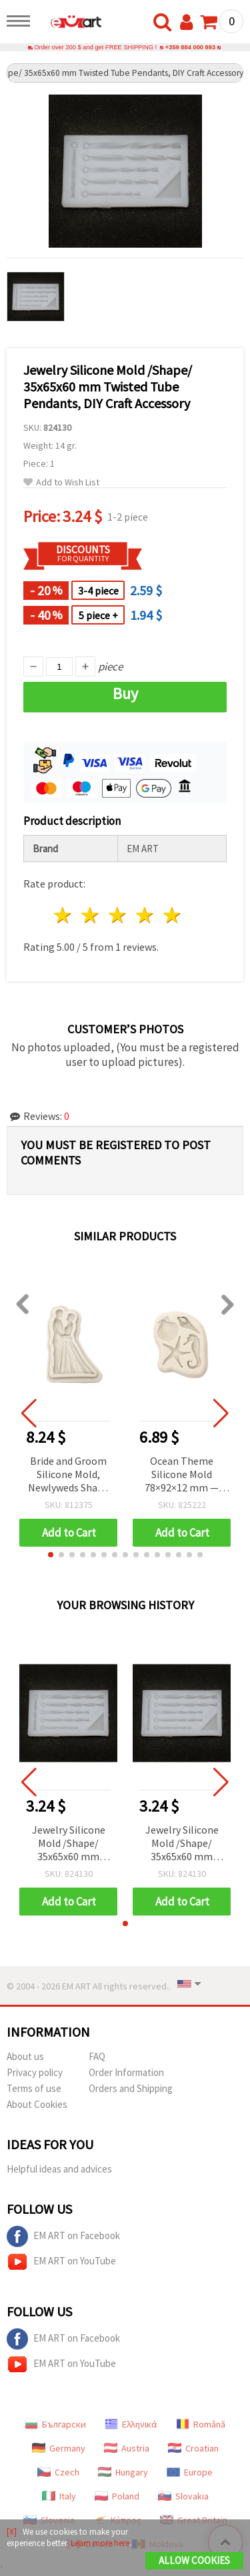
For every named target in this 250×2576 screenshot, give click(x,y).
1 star (63, 915)
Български (55, 2424)
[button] (50, 1554)
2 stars (91, 915)
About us (25, 2056)
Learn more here (100, 2543)
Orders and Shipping (131, 2088)
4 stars (145, 915)
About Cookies (37, 2104)
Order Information (126, 2072)
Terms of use (34, 2088)
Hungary (123, 2472)
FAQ (97, 2056)
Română (200, 2424)
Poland (117, 2496)
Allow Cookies (194, 2560)
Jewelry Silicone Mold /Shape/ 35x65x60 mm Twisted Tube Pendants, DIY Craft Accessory (68, 1844)
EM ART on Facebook (63, 2236)
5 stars (172, 915)
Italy (59, 2496)
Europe (190, 2472)
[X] (12, 2531)
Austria (126, 2448)
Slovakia (183, 2496)
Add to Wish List (61, 482)
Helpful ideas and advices (59, 2169)
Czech (58, 2472)
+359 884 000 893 (190, 47)
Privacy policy (35, 2072)
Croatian (193, 2448)
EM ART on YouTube (61, 2261)
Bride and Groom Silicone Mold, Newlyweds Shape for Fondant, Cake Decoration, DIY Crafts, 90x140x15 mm (68, 1475)
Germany (58, 2448)
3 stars (118, 915)
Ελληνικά (131, 2424)
